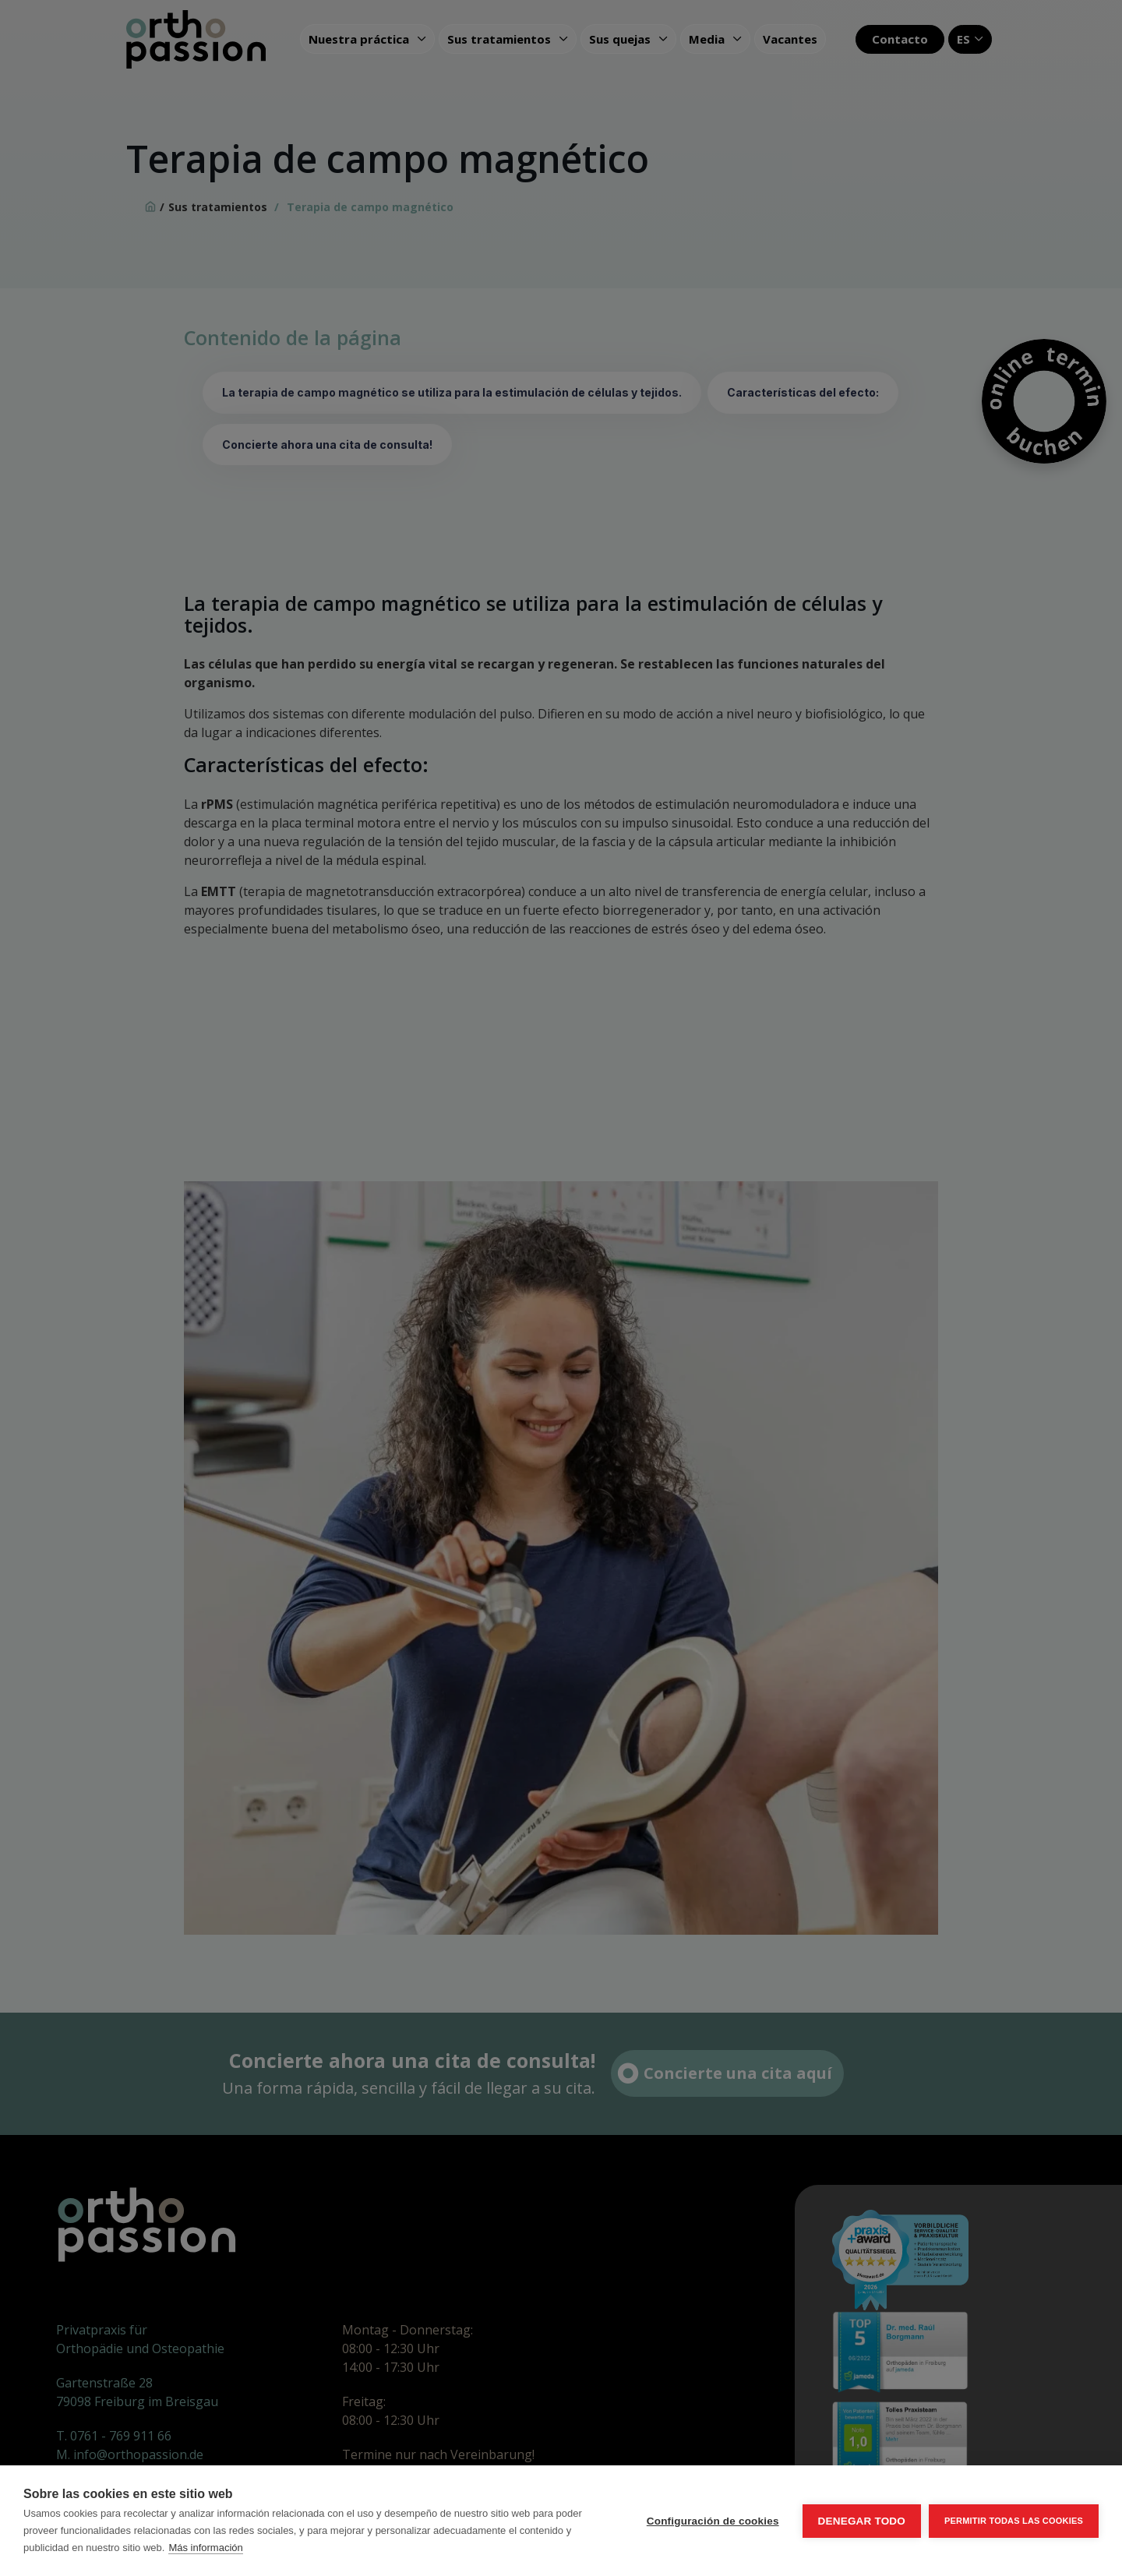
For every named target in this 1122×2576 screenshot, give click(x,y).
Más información (205, 2547)
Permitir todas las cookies (1013, 2520)
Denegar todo (861, 2521)
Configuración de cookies (713, 2521)
